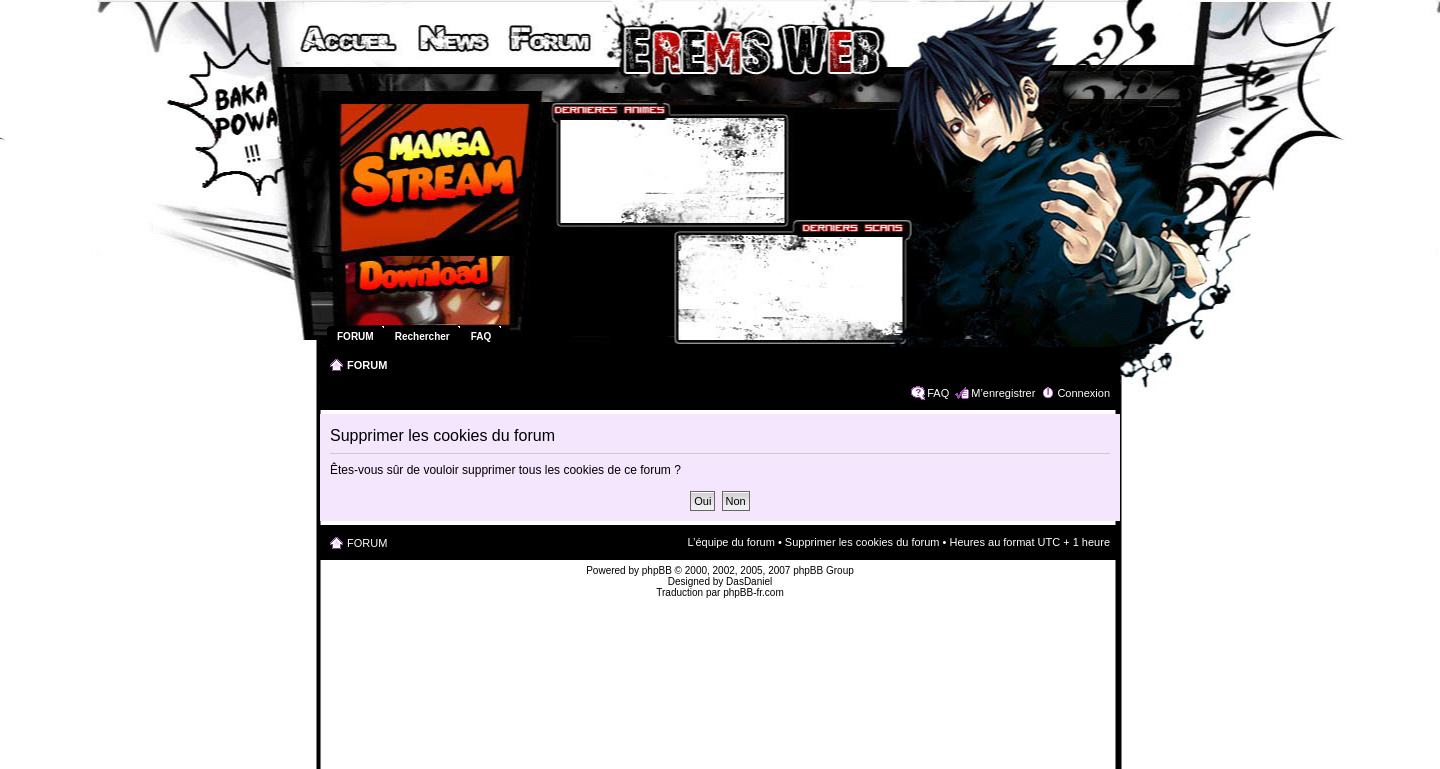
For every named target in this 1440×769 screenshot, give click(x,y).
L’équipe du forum (730, 542)
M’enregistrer (1003, 393)
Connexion (1083, 393)
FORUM (367, 365)
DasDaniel (749, 581)
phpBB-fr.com (753, 592)
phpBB (657, 570)
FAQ (938, 393)
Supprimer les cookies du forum (862, 542)
